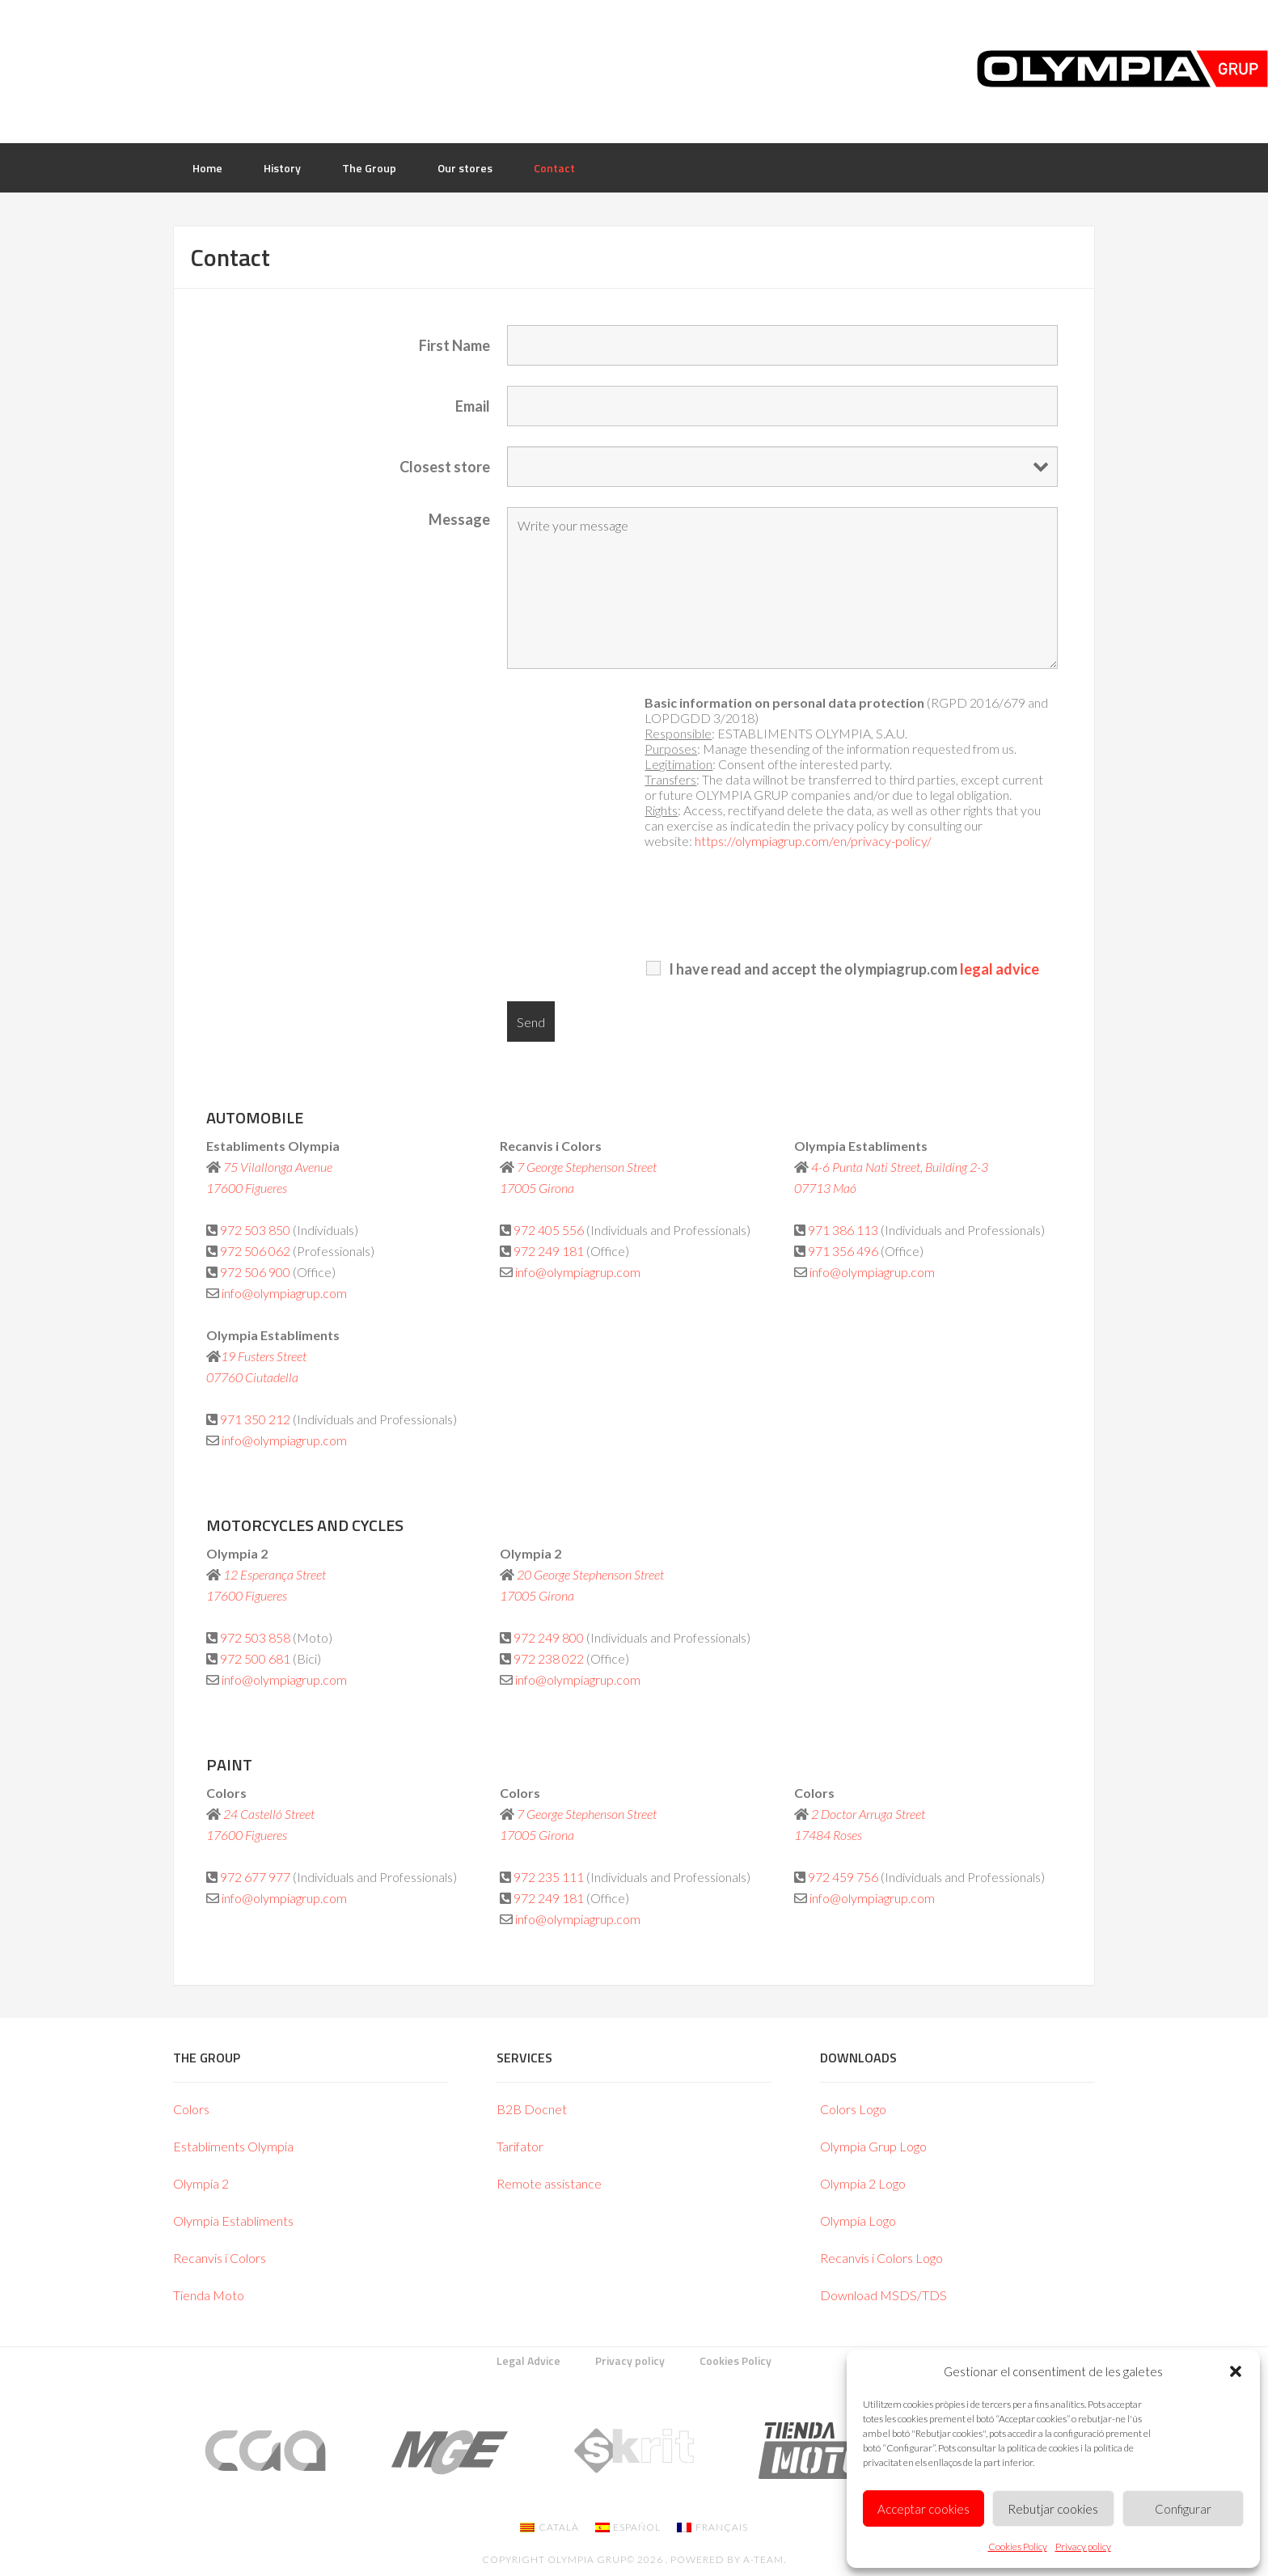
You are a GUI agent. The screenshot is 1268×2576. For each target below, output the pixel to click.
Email (472, 406)
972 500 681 (255, 1658)
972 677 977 (255, 1876)
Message (459, 519)
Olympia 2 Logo (863, 2183)
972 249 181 (549, 1250)
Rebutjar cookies (1053, 2509)
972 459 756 (843, 1876)
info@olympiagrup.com (284, 1293)
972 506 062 (255, 1250)
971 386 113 (843, 1229)
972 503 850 (255, 1229)
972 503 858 (255, 1637)
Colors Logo (853, 2109)
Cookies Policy (1017, 2546)
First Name (454, 345)
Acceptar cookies (923, 2509)
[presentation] (912, 905)
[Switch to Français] (712, 2527)
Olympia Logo (858, 2220)
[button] (1236, 2371)
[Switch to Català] (549, 2527)
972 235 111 (549, 1876)
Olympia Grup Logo (873, 2146)
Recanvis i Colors (219, 2257)
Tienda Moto (208, 2295)
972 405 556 (550, 1229)
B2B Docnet (532, 2109)
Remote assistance (549, 2183)
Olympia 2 (201, 2183)
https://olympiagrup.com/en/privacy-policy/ (813, 840)
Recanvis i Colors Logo (881, 2257)
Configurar (1183, 2509)
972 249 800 (549, 1637)
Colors (191, 2109)
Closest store (444, 467)
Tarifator (520, 2146)
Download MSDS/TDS (883, 2295)
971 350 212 (255, 1419)
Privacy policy (1083, 2546)
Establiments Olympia (233, 2146)
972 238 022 (549, 1658)
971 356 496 (843, 1250)
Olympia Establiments (233, 2220)
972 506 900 (255, 1272)
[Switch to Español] (628, 2527)
